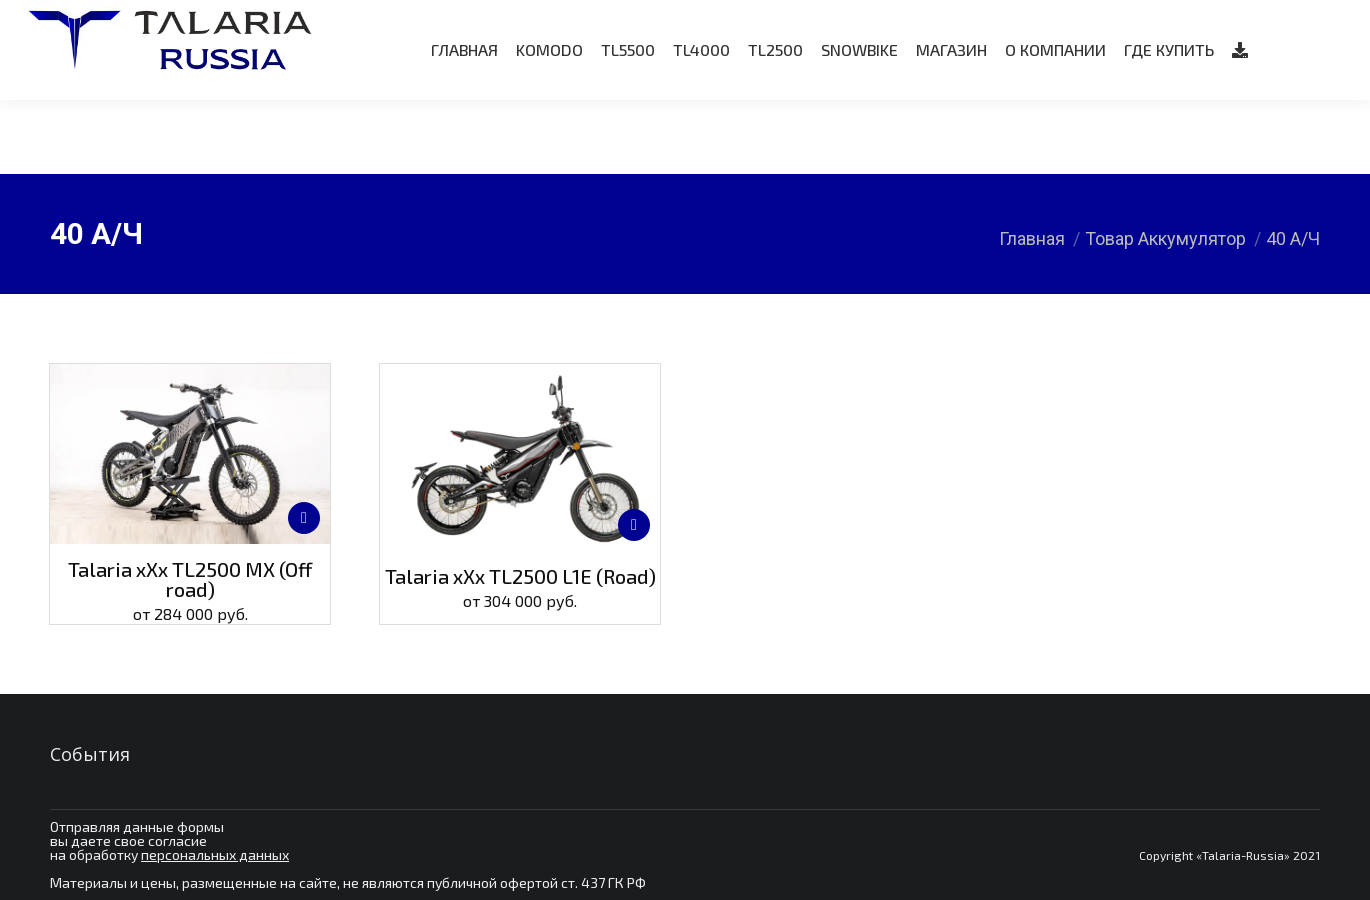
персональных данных (215, 854)
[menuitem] (464, 124)
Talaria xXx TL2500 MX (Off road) (190, 579)
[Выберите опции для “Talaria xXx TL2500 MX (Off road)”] (304, 518)
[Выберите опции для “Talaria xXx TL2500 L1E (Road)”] (634, 525)
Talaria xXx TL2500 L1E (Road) (520, 576)
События (90, 754)
